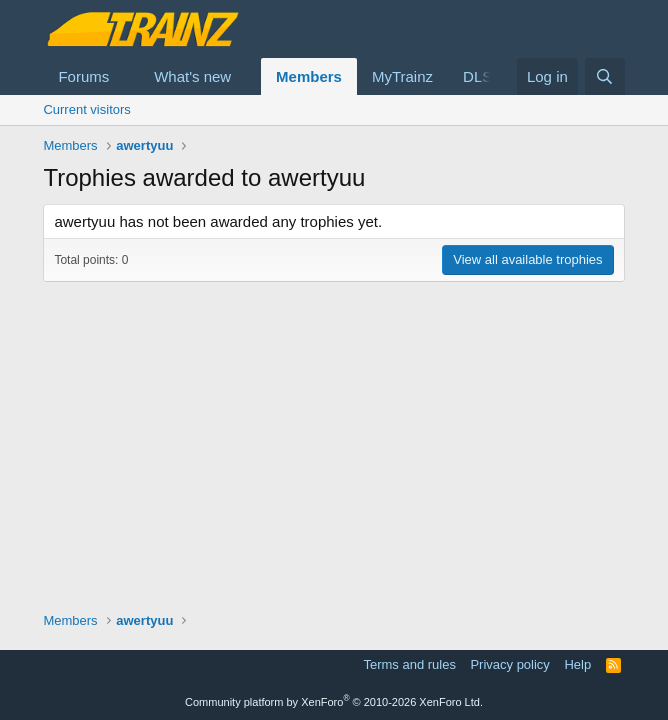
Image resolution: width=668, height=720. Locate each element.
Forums (83, 76)
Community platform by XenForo (334, 702)
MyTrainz (402, 76)
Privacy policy (509, 664)
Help (577, 664)
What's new (192, 76)
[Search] (604, 76)
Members (309, 76)
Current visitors (86, 109)
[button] (125, 76)
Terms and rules (409, 664)
